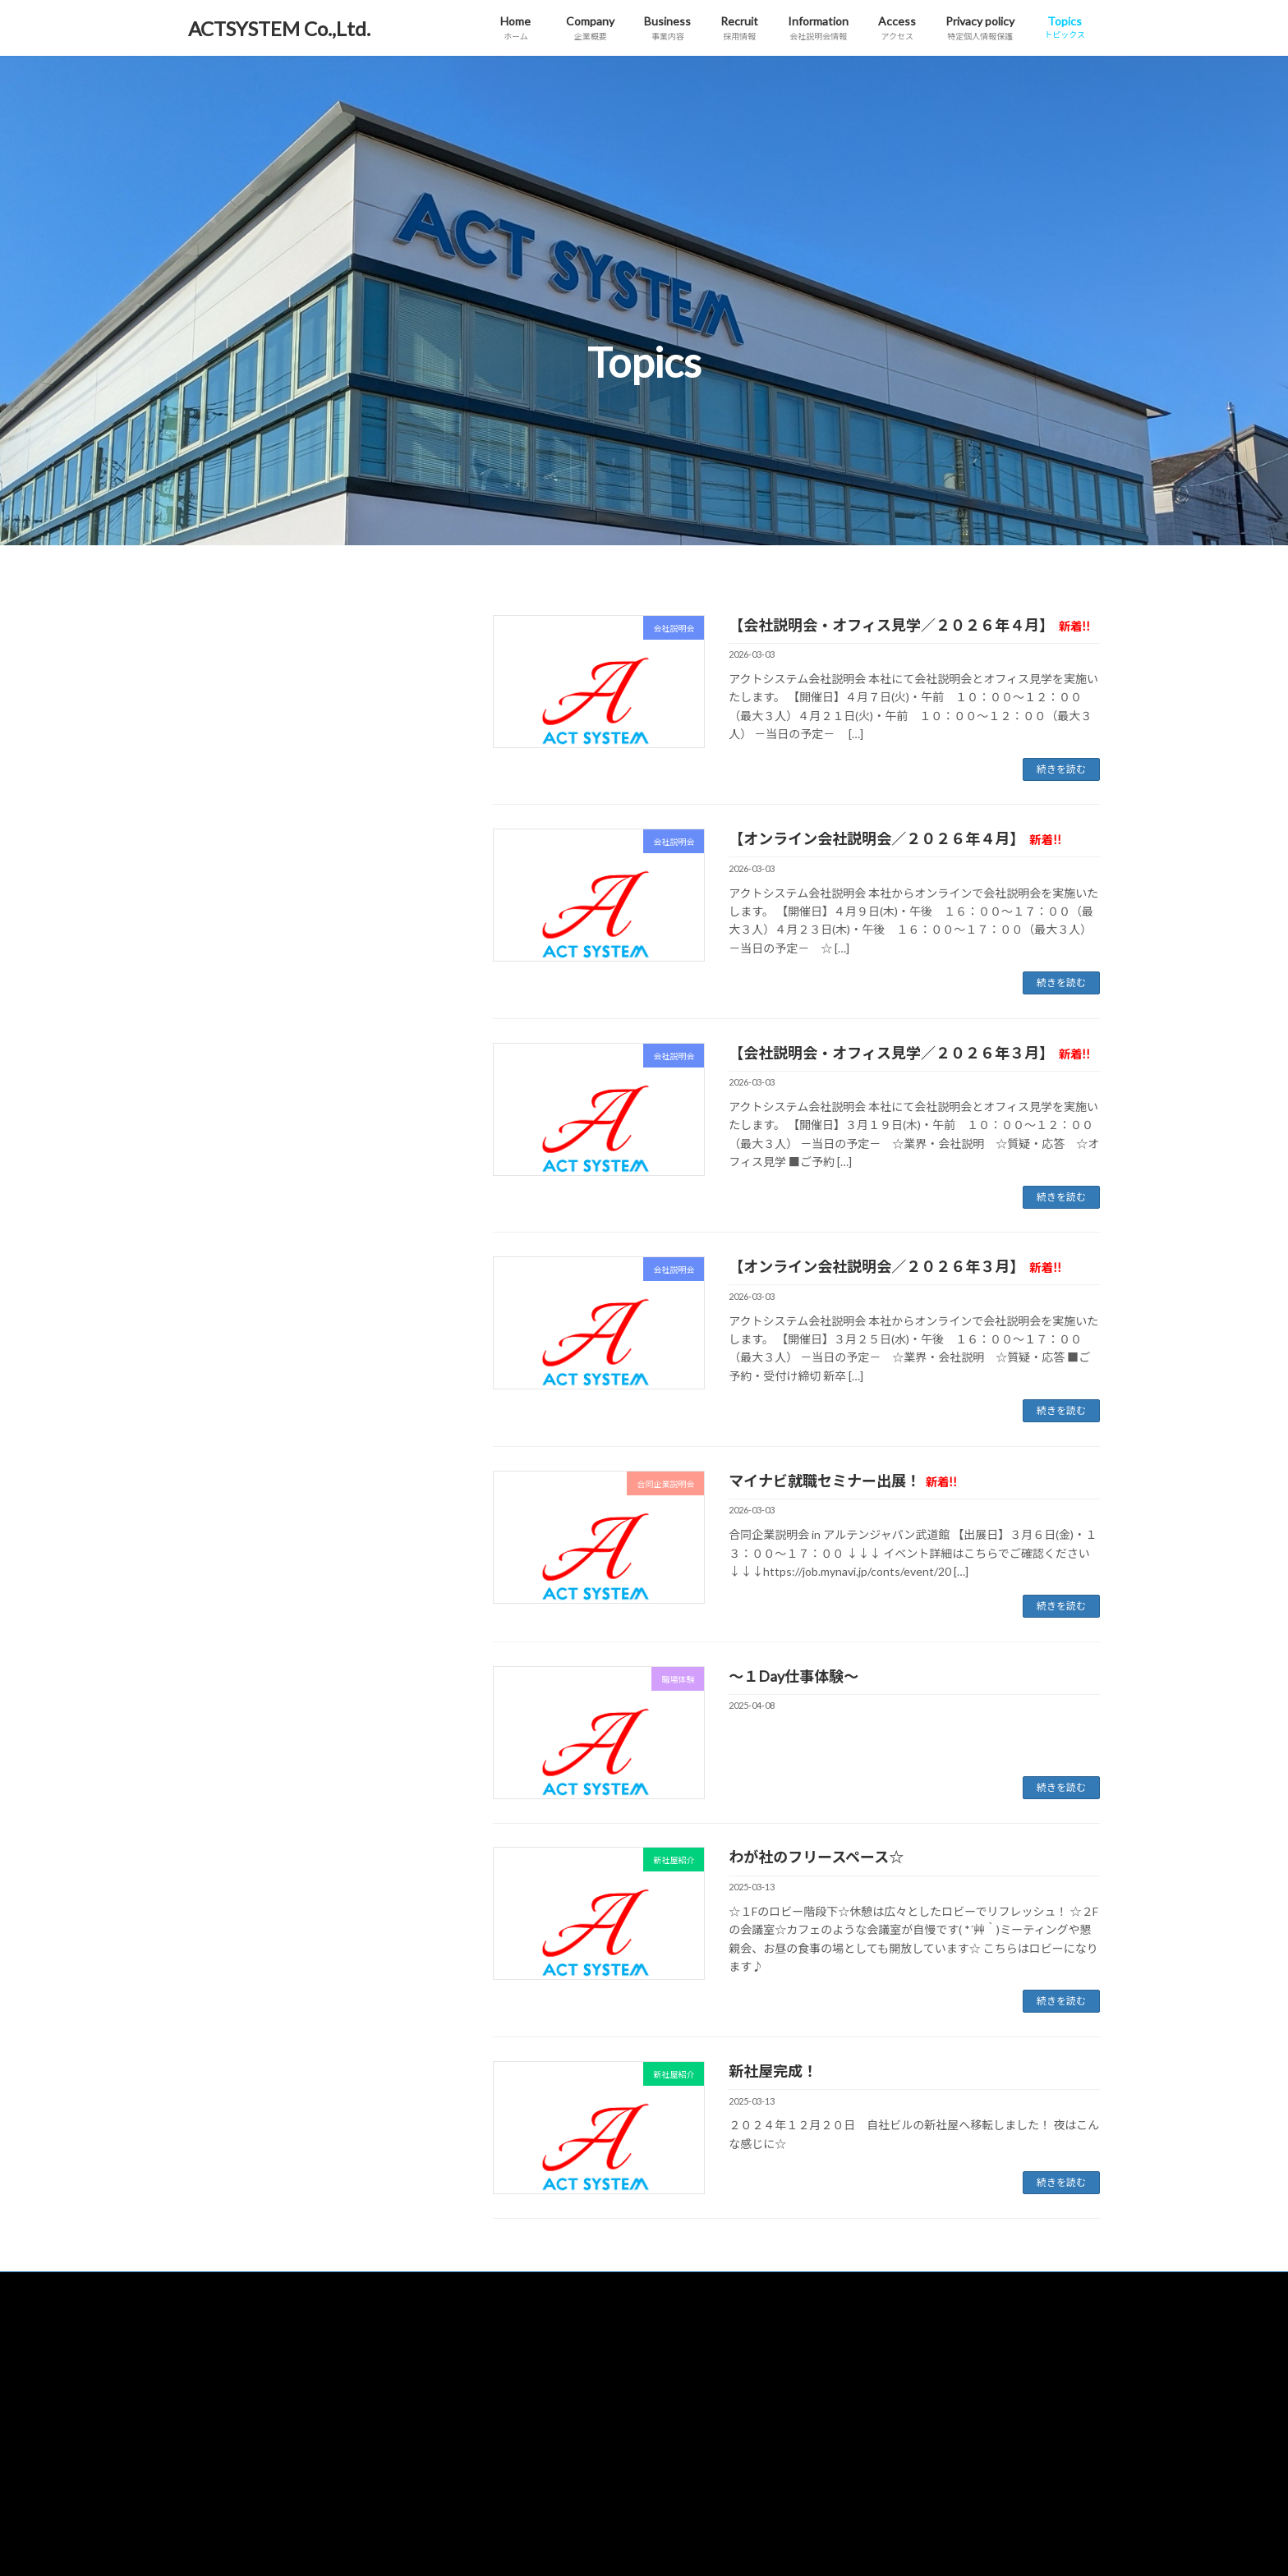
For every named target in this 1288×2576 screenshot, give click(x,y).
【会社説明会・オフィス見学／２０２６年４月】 (909, 625)
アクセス (841, 2319)
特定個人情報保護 (861, 2362)
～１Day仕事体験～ (793, 1676)
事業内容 (530, 2362)
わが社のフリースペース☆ (816, 1857)
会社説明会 (228, 637)
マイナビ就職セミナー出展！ (843, 1481)
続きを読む (1061, 769)
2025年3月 (227, 892)
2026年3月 (227, 825)
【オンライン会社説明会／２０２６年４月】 (895, 838)
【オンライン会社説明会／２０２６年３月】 (895, 1266)
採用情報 (530, 2405)
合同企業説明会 (240, 670)
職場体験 (223, 737)
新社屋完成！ (773, 2071)
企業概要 (530, 2319)
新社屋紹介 (228, 703)
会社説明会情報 (544, 2448)
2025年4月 (227, 859)
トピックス (847, 2405)
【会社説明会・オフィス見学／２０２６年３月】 (909, 1053)
